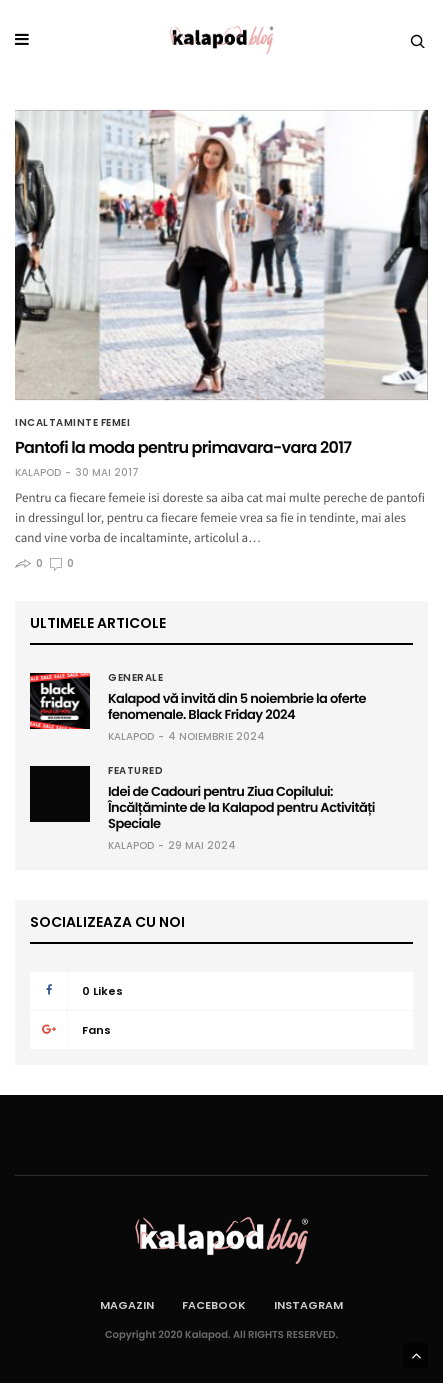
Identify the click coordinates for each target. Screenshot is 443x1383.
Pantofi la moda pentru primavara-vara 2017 (183, 447)
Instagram (308, 1305)
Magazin (127, 1305)
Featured (135, 771)
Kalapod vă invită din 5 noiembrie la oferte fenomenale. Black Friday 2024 (237, 706)
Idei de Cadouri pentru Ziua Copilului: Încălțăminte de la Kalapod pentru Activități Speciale (241, 807)
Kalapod (38, 473)
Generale (135, 678)
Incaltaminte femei (72, 423)
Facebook (214, 1305)
